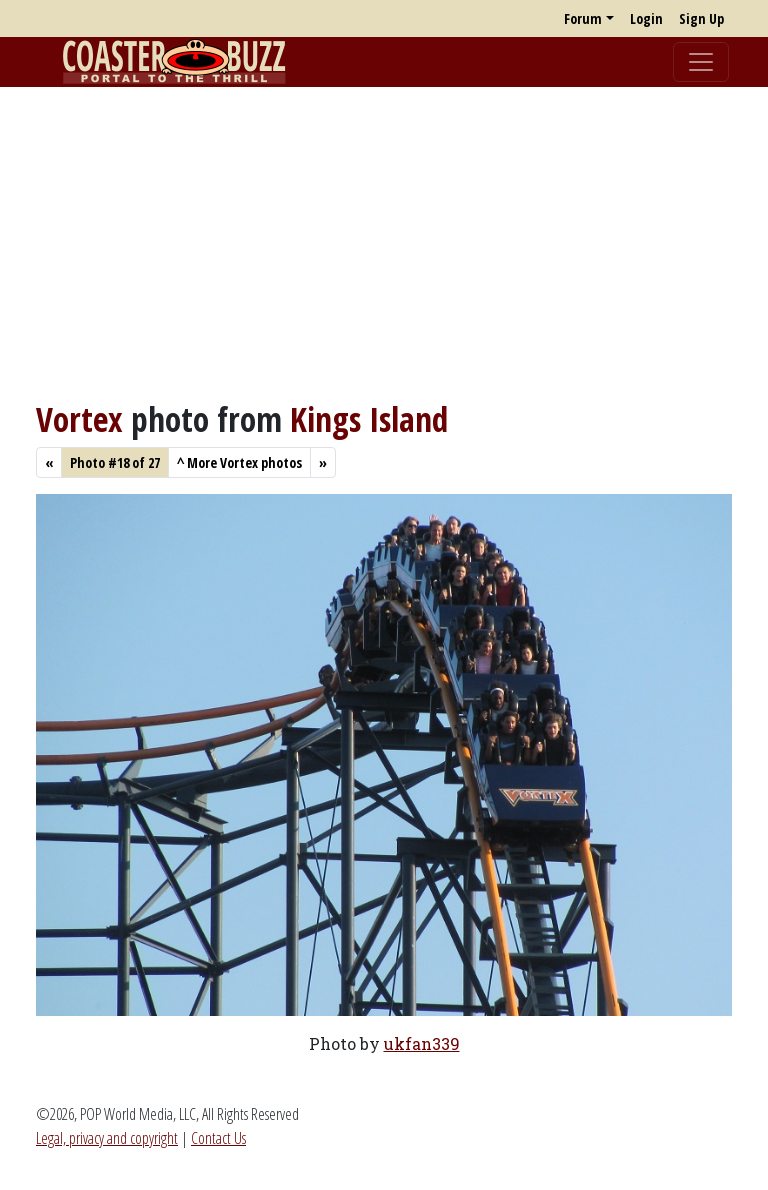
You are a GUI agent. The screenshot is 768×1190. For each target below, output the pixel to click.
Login (646, 18)
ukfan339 (422, 1043)
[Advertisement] (384, 243)
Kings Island (369, 419)
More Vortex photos (239, 462)
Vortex (79, 419)
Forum (583, 18)
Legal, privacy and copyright (107, 1138)
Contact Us (218, 1138)
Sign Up (701, 18)
